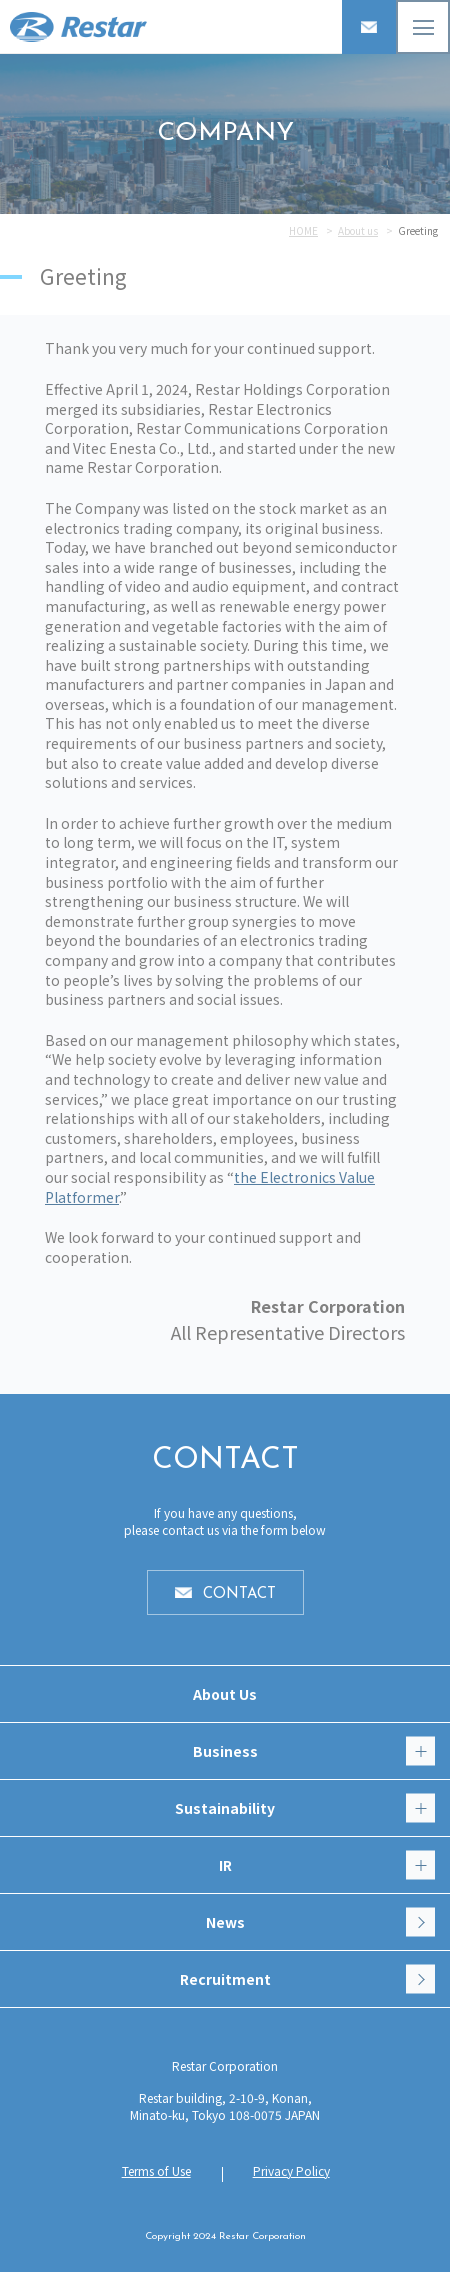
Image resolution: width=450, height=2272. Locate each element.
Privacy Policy (291, 2170)
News (321, 1922)
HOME (303, 230)
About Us (225, 1694)
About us (358, 230)
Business (314, 1751)
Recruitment (308, 1979)
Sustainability (305, 1808)
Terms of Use (156, 2170)
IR (327, 1865)
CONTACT (239, 1594)
